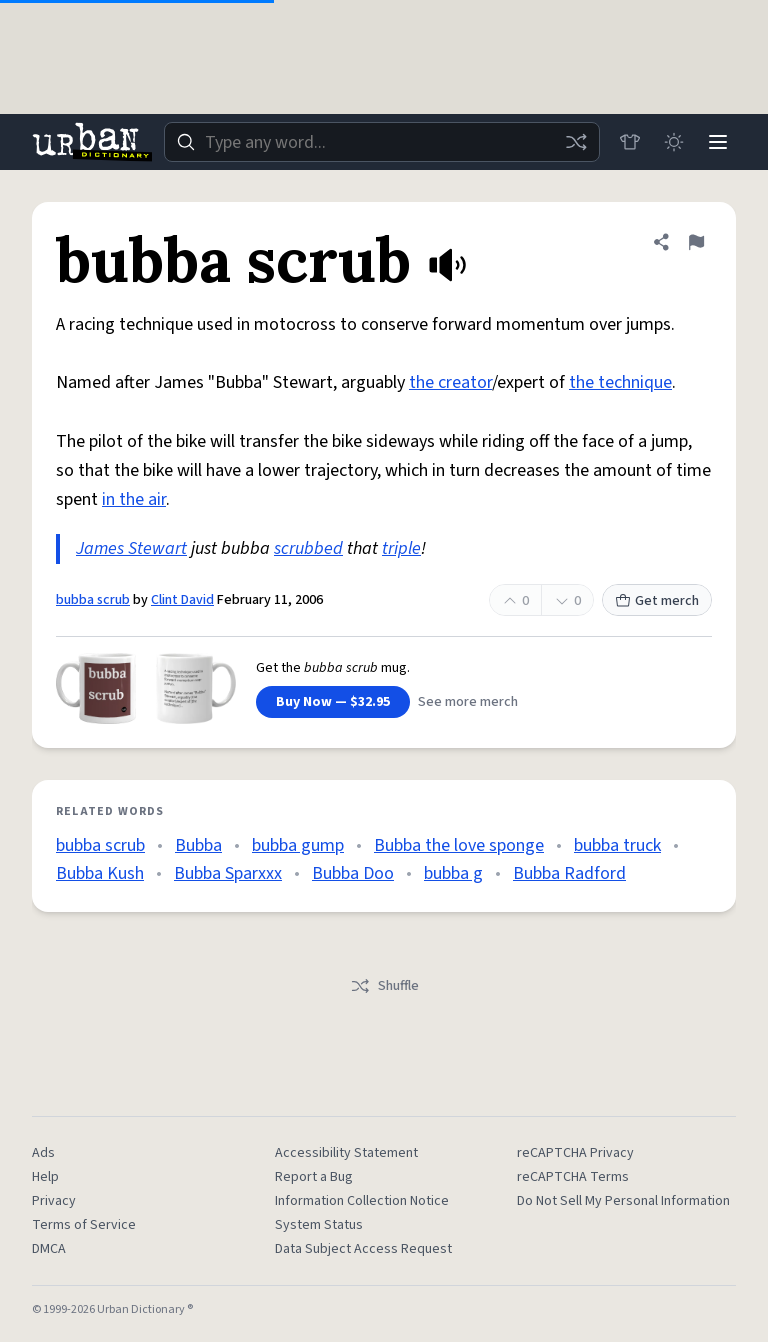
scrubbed (308, 548)
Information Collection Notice (362, 1201)
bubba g (453, 873)
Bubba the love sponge (459, 845)
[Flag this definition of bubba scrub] (696, 242)
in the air (134, 499)
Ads (43, 1153)
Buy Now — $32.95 (333, 702)
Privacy (54, 1201)
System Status (319, 1225)
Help (45, 1177)
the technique (620, 382)
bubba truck (617, 845)
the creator (450, 382)
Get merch (657, 601)
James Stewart (131, 548)
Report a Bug (314, 1177)
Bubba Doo (353, 873)
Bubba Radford (569, 873)
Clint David (182, 600)
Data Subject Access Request (363, 1249)
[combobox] (382, 142)
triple (401, 548)
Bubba (198, 845)
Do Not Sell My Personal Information (623, 1201)
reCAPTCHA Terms (573, 1177)
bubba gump (298, 845)
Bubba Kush (100, 873)
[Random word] (576, 142)
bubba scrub (93, 600)
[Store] (630, 142)
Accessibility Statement (346, 1153)
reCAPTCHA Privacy (575, 1153)
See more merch (468, 702)
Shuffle (384, 986)
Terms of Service (84, 1225)
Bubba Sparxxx (228, 873)
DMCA (49, 1249)
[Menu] (718, 142)
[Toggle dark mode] (674, 142)
